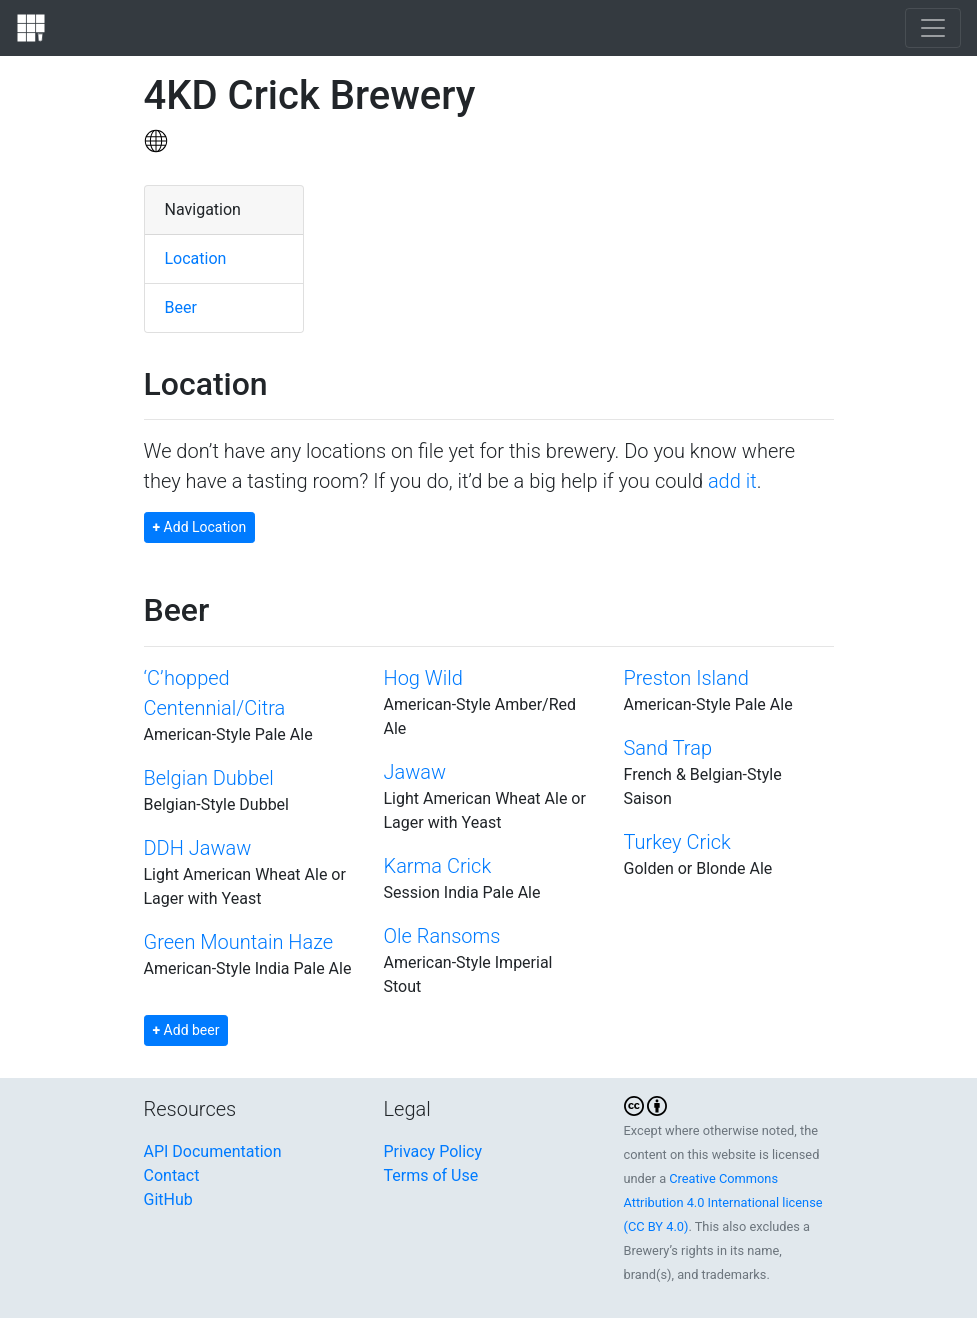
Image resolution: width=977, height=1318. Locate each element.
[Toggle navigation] (933, 28)
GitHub (168, 1199)
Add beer (186, 1030)
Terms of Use (431, 1175)
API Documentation (213, 1151)
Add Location (200, 527)
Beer (181, 307)
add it (732, 481)
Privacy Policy (433, 1151)
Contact (172, 1175)
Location (196, 258)
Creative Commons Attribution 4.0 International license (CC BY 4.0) (723, 1202)
